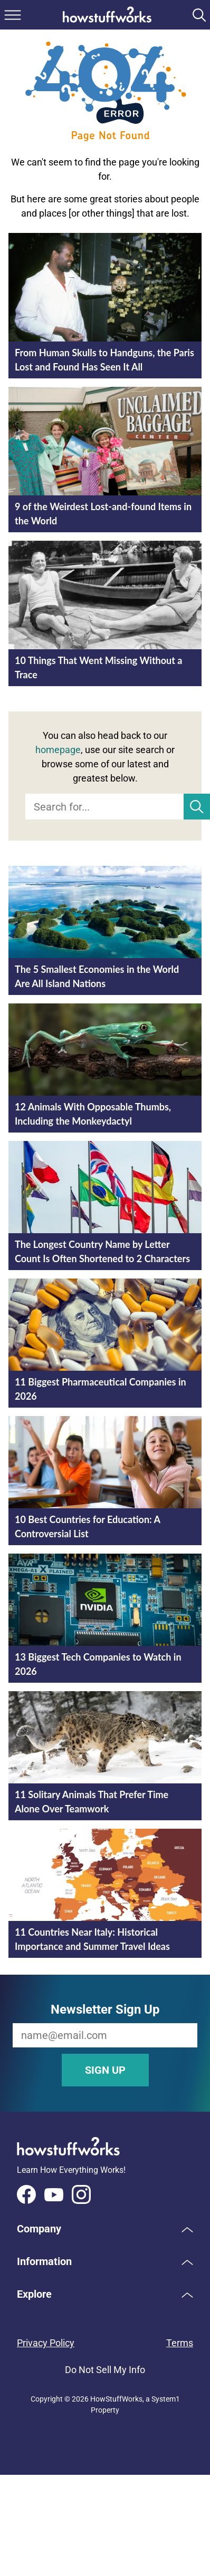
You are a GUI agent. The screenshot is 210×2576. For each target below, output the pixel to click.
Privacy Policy (45, 2342)
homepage (58, 749)
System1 (165, 2399)
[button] (105, 2229)
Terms (179, 2342)
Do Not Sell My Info (105, 2369)
